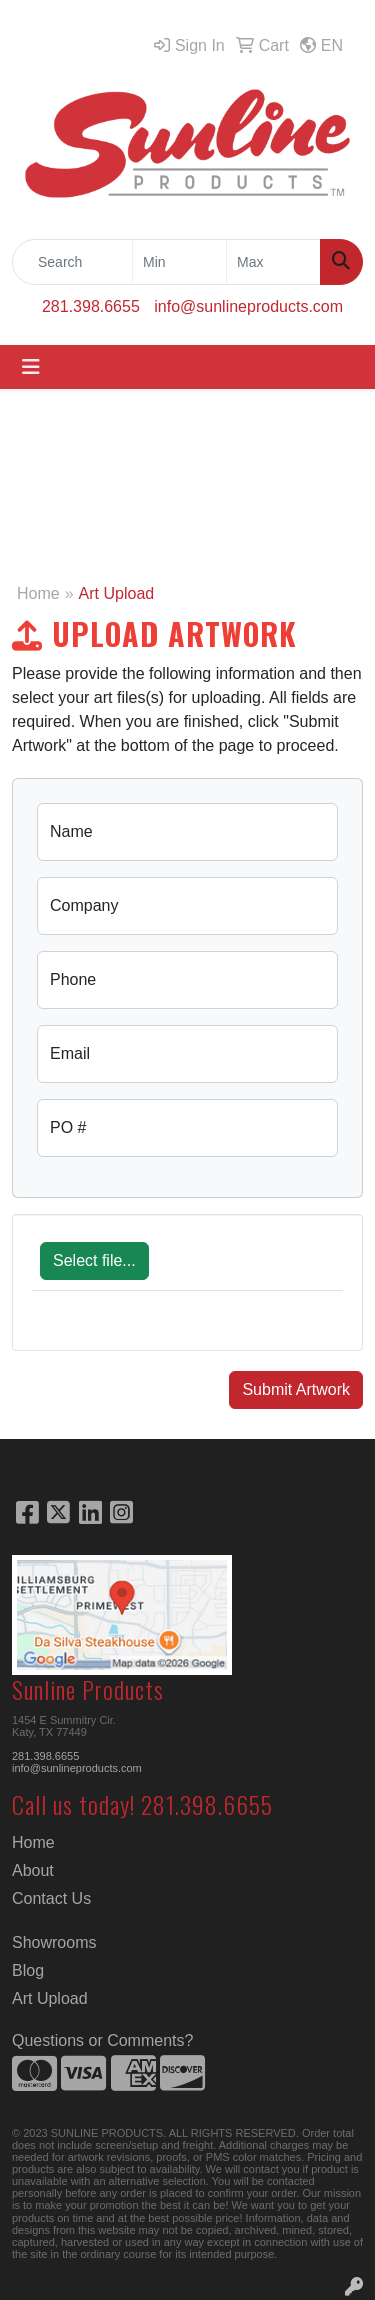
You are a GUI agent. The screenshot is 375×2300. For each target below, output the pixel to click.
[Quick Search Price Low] (179, 262)
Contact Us (51, 1898)
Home (38, 593)
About (33, 1870)
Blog (28, 1970)
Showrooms (54, 1942)
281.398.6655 (91, 306)
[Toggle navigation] (31, 367)
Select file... (94, 1260)
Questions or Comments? (102, 2040)
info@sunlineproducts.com (248, 306)
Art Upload (50, 1998)
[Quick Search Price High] (273, 262)
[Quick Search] (72, 262)
